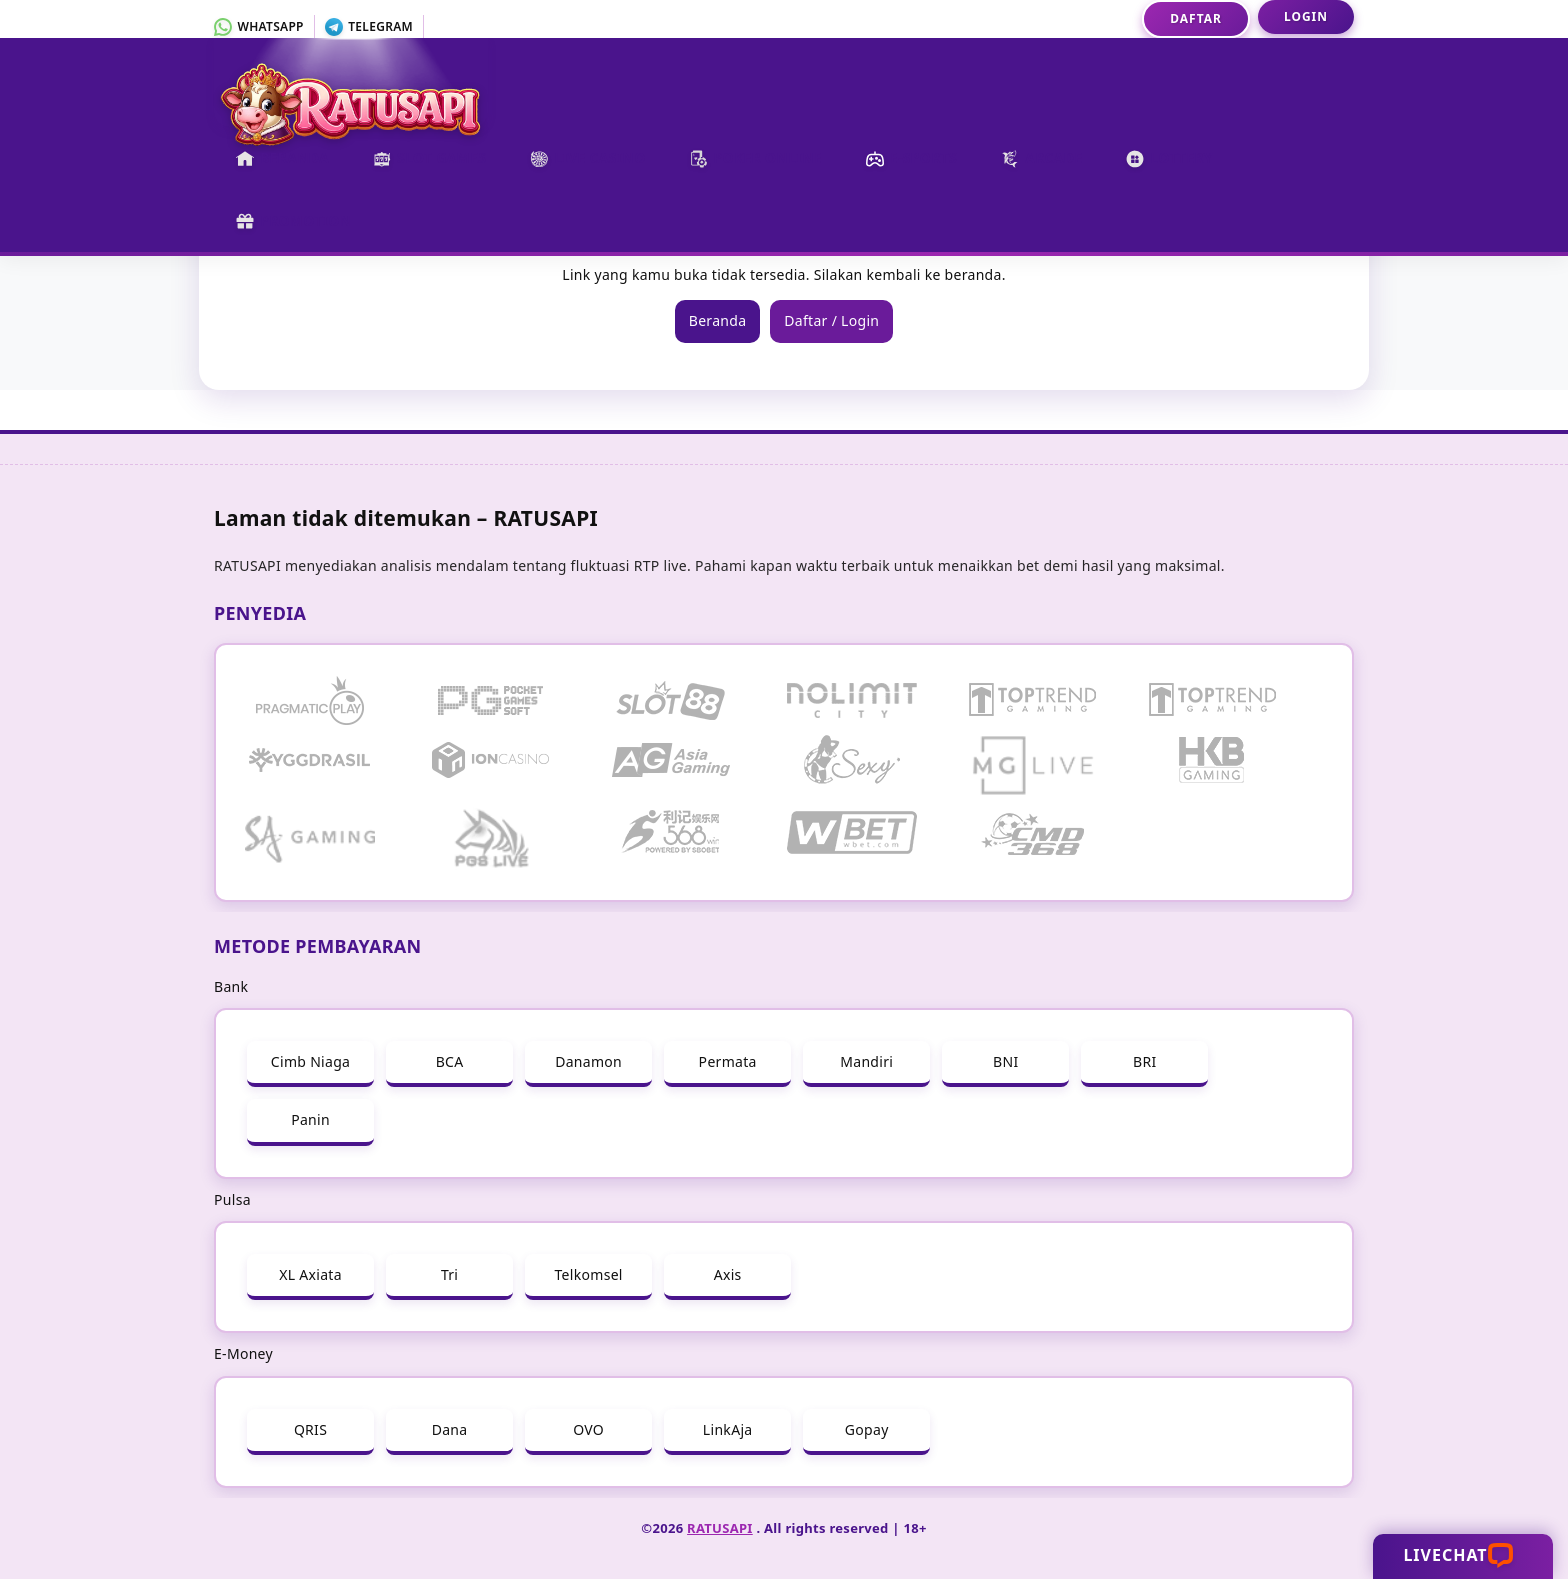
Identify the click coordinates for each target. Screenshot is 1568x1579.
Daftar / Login (831, 320)
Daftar (1196, 18)
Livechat (1460, 1555)
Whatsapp (259, 26)
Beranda (282, 158)
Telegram (369, 26)
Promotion (293, 221)
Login (1306, 16)
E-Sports (911, 158)
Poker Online (756, 158)
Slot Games (429, 158)
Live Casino (587, 158)
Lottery (1169, 158)
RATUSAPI (720, 1528)
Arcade (1041, 158)
